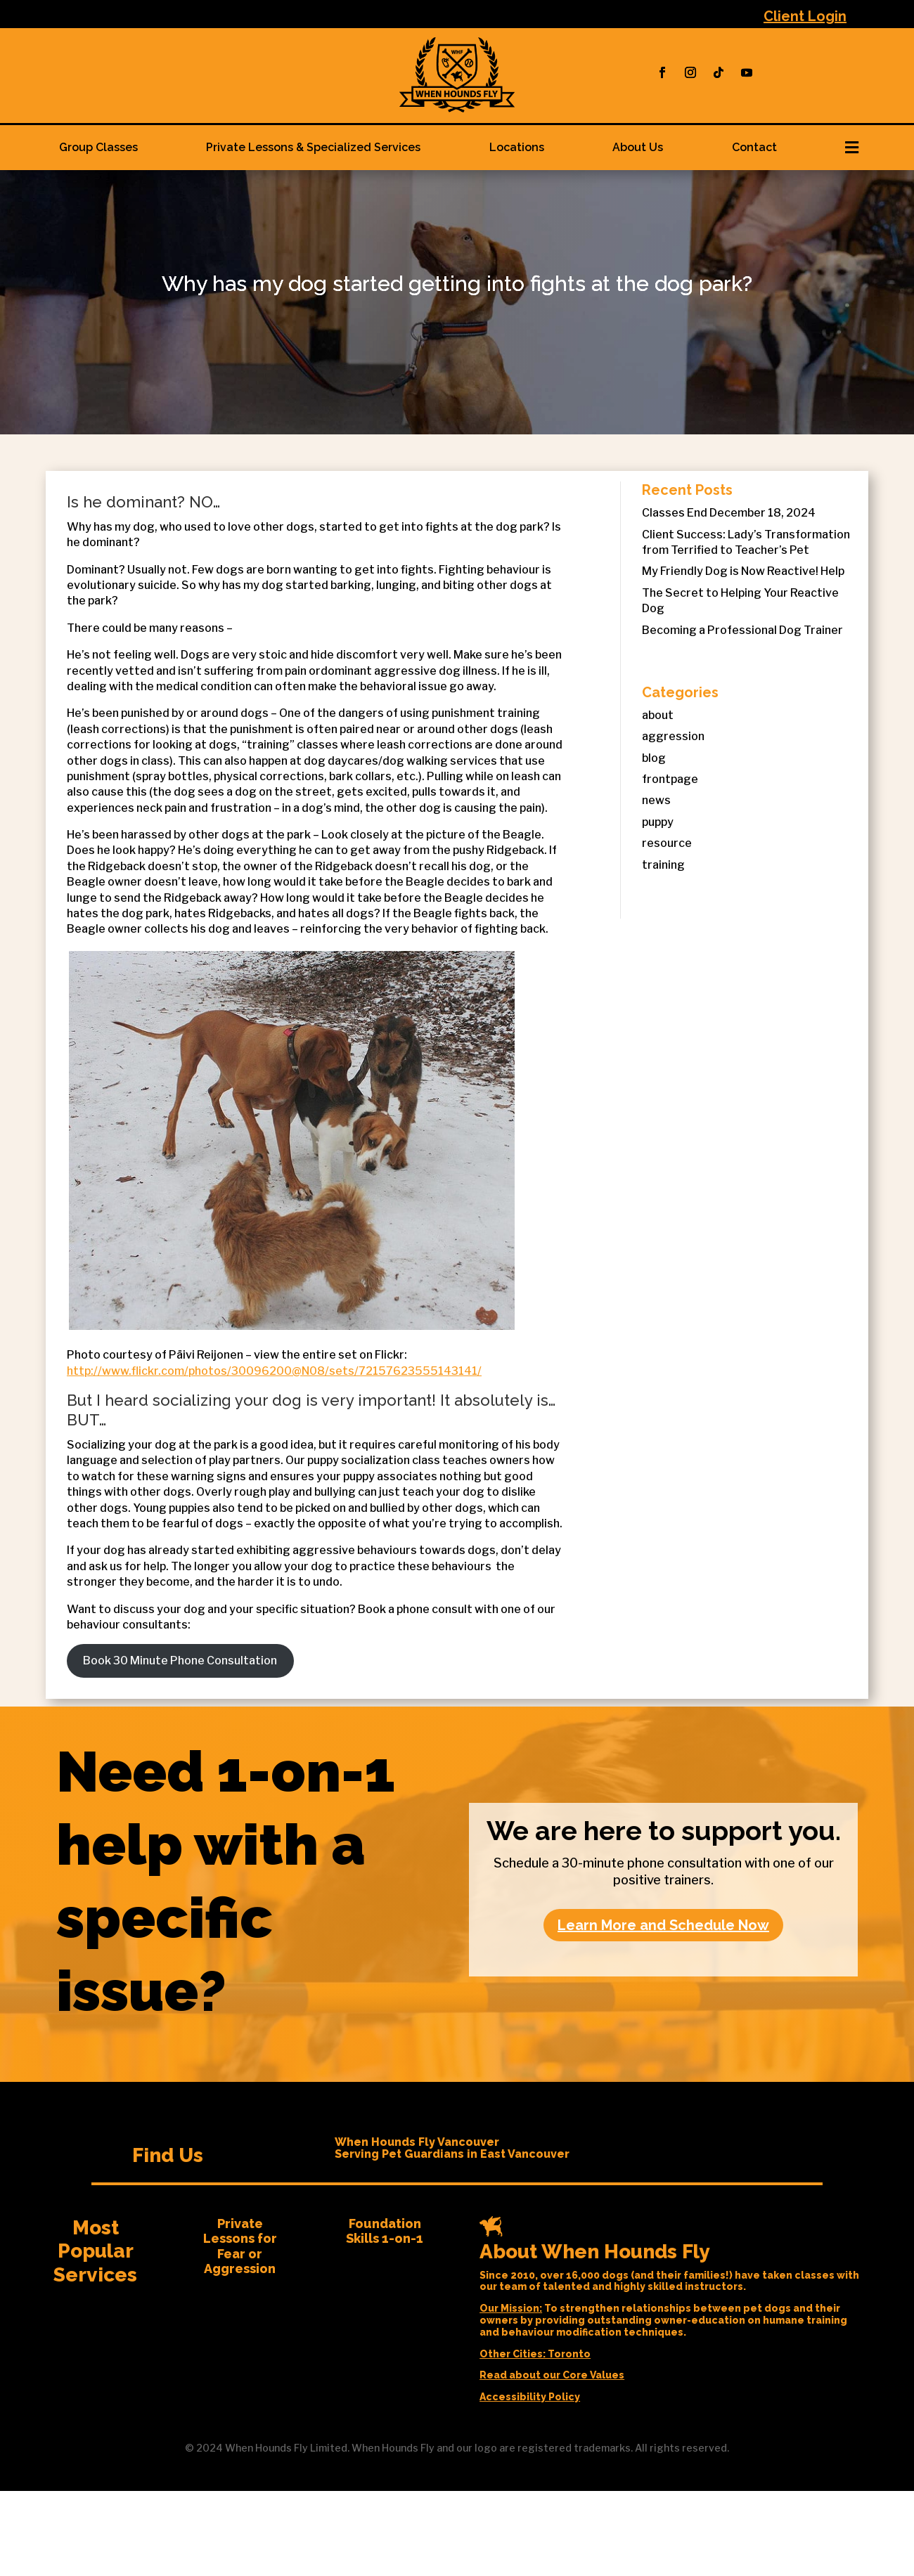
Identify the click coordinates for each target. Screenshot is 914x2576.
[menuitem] (99, 147)
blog (654, 758)
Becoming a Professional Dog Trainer (742, 630)
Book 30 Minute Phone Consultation (180, 1660)
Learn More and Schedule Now (663, 1925)
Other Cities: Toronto (535, 2354)
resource (667, 843)
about (658, 715)
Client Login (805, 16)
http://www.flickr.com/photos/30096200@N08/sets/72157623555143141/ (274, 1371)
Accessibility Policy (529, 2396)
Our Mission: (510, 2308)
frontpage (670, 779)
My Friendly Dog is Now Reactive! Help (743, 571)
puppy (658, 822)
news (656, 800)
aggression (673, 736)
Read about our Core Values (551, 2375)
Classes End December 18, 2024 (729, 512)
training (663, 865)
